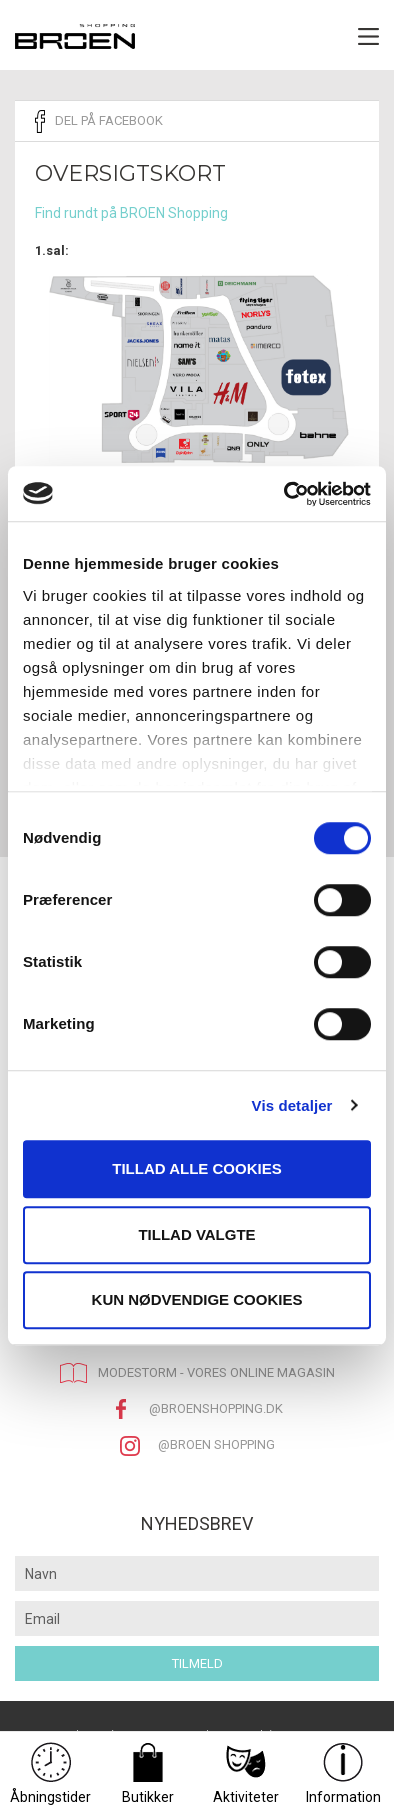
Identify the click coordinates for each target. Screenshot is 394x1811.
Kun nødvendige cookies (197, 1299)
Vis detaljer (292, 1105)
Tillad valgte (196, 1234)
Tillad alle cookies (196, 1168)
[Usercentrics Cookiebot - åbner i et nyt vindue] (284, 494)
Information (343, 1773)
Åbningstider (50, 1773)
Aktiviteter (246, 1773)
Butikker (148, 1773)
